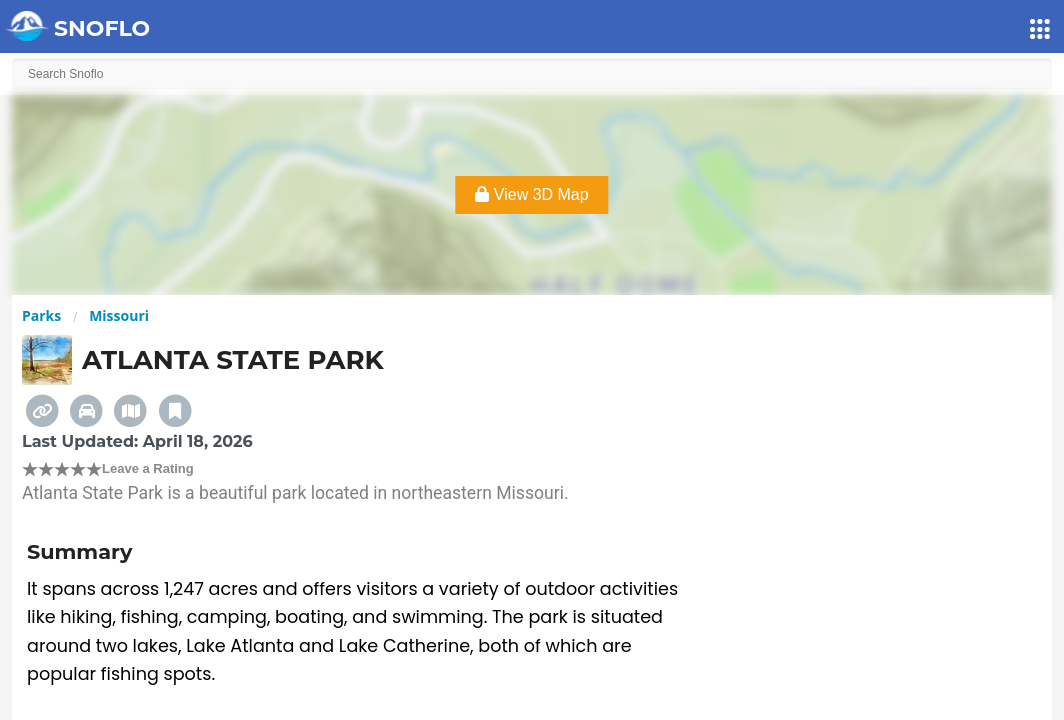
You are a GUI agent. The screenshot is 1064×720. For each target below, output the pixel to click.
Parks (41, 315)
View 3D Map (531, 194)
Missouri (119, 315)
